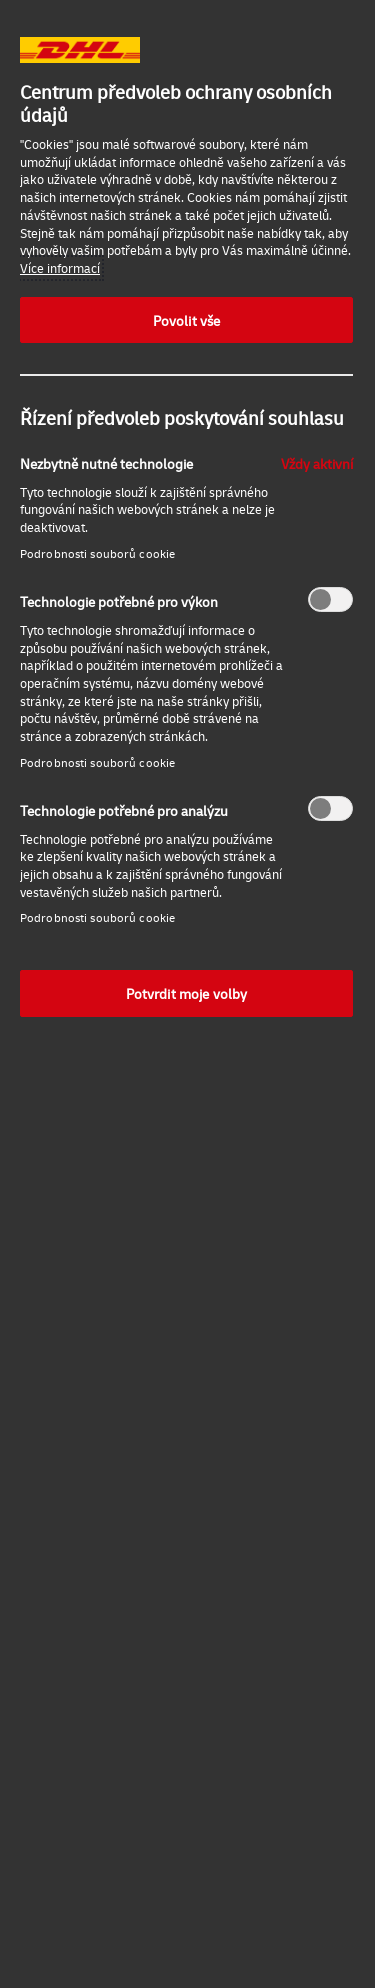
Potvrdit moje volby (187, 993)
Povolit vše (187, 320)
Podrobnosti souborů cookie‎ (97, 553)
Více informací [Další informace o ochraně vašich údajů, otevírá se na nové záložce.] (60, 268)
